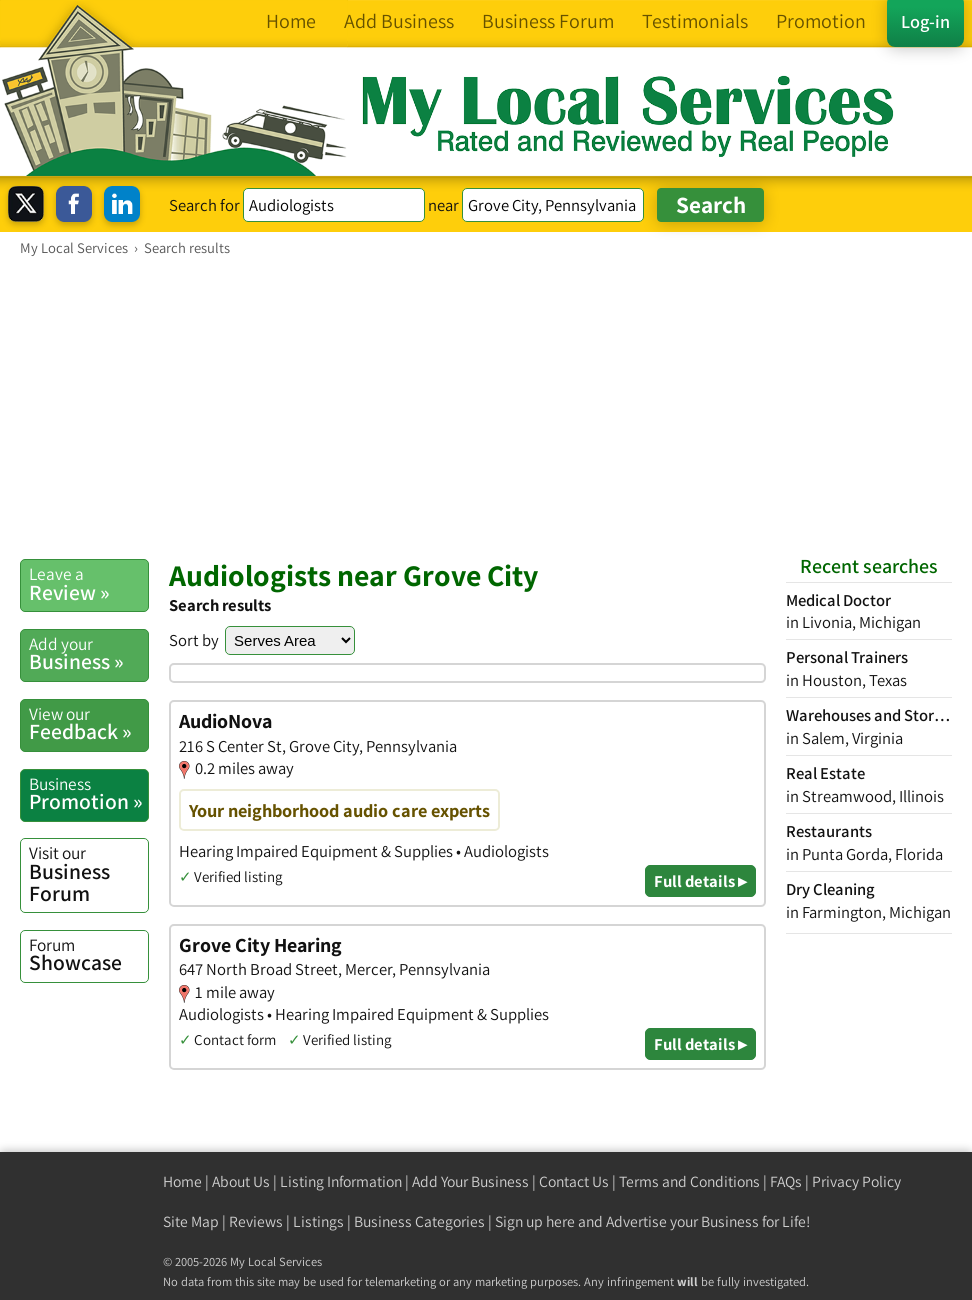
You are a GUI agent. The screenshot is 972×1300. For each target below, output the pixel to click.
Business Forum (88, 873)
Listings (318, 1221)
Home (182, 1181)
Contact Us (574, 1181)
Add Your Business (470, 1181)
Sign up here (535, 1221)
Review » (88, 584)
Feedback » (88, 724)
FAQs (786, 1181)
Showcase (88, 955)
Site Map (191, 1221)
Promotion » (88, 794)
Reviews (256, 1221)
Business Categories (419, 1221)
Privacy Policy (856, 1181)
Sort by (194, 640)
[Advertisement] (486, 407)
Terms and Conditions (689, 1181)
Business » (88, 654)
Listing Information (341, 1181)
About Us (241, 1181)
